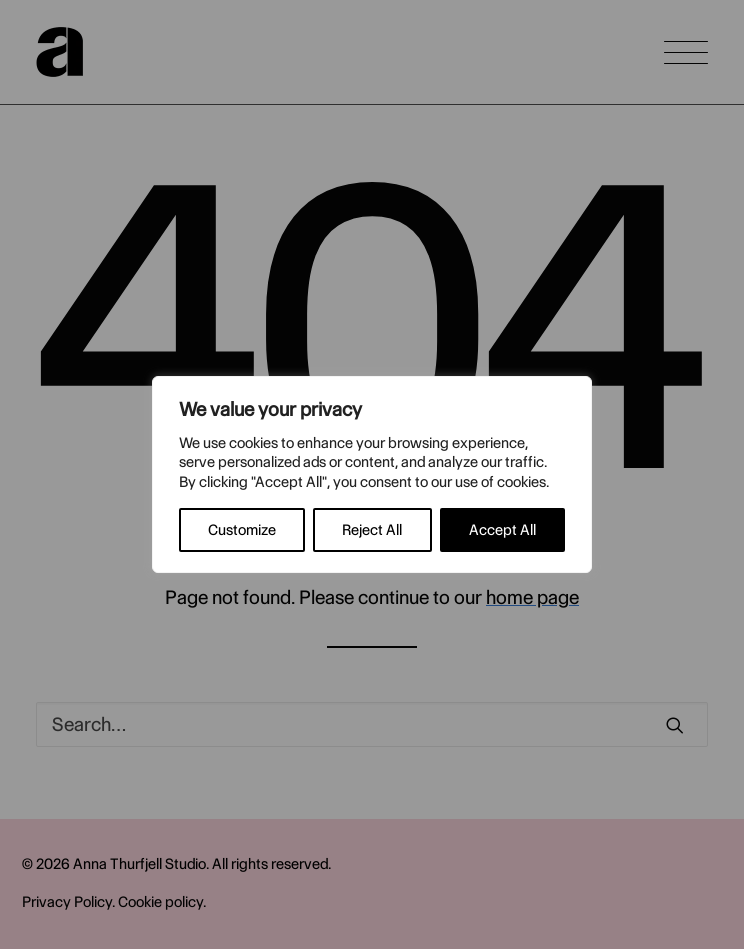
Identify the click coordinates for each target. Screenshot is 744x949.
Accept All (502, 530)
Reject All (372, 530)
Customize (242, 530)
